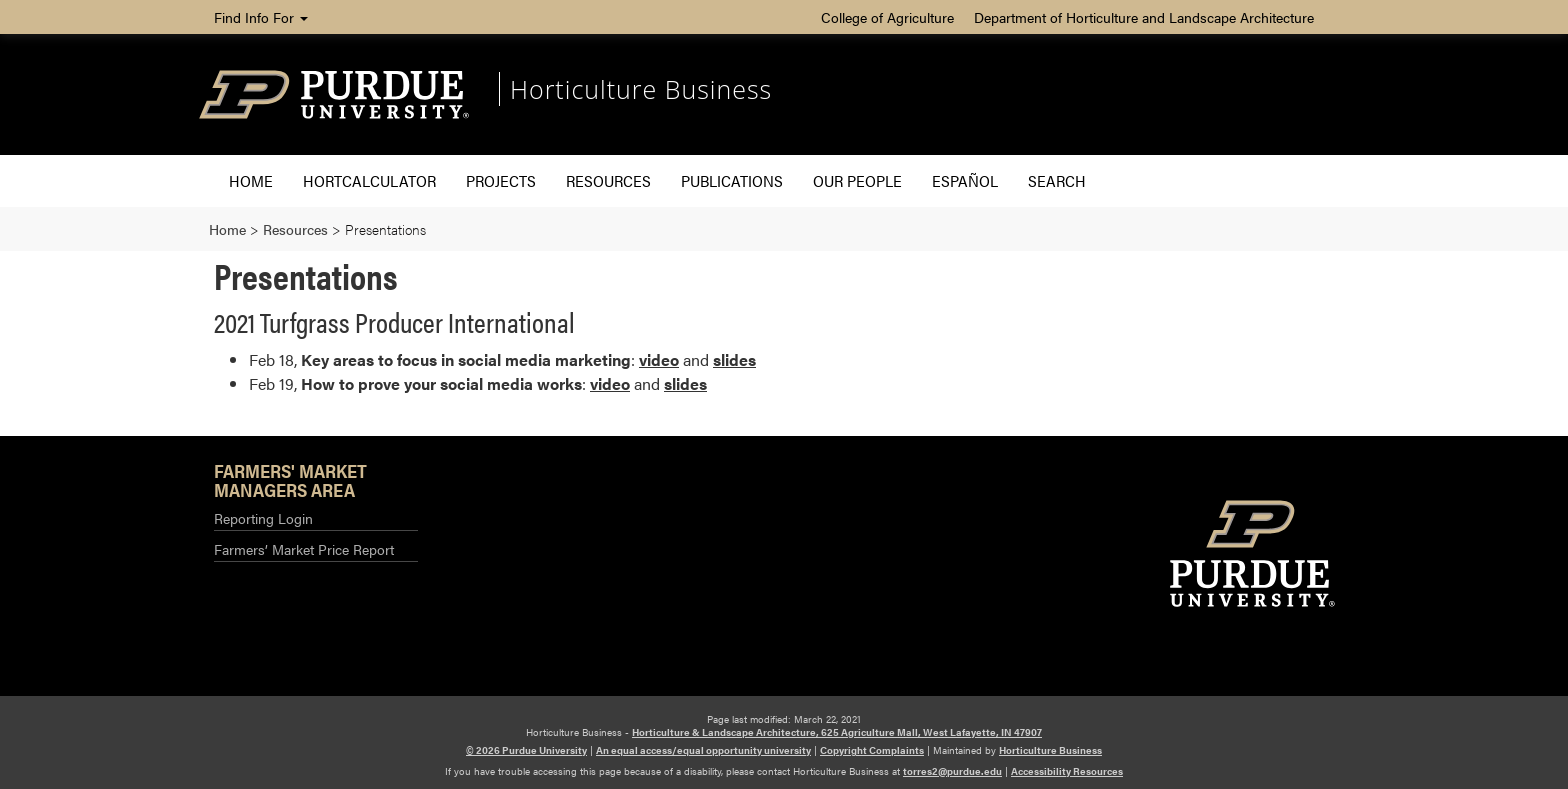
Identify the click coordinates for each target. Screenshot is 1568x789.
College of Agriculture (887, 17)
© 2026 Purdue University (526, 750)
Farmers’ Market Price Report (304, 549)
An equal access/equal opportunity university (703, 750)
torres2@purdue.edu (952, 771)
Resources (608, 180)
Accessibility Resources (1067, 771)
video (659, 359)
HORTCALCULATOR (369, 180)
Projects (501, 180)
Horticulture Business (641, 89)
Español (965, 180)
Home (251, 180)
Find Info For (261, 17)
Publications (732, 180)
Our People (857, 180)
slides (734, 359)
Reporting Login (263, 518)
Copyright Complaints (872, 750)
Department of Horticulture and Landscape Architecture (1144, 17)
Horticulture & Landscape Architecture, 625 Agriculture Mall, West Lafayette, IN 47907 (837, 732)
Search (1057, 180)
